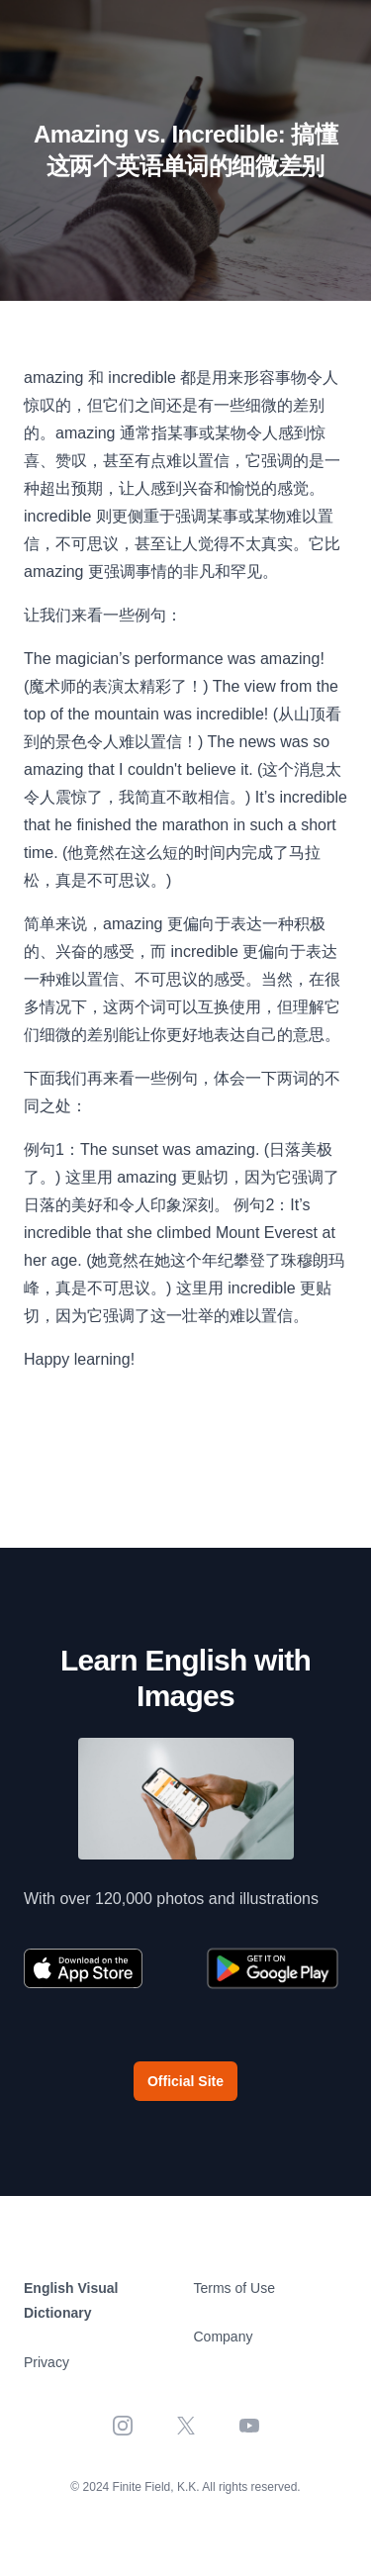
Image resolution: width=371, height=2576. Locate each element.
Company (223, 2336)
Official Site (185, 2081)
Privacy (46, 2362)
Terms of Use (234, 2288)
